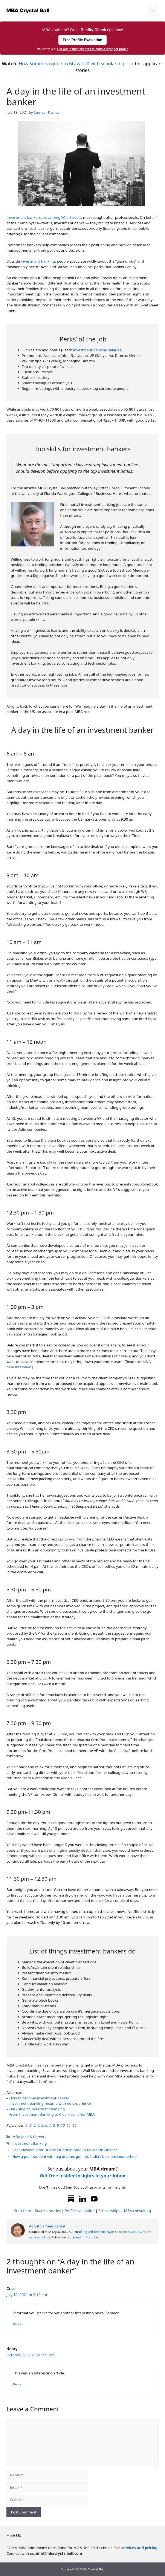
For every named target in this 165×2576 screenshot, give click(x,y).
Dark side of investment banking (37, 2108)
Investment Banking (29, 2143)
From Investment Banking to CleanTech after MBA (52, 2114)
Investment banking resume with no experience (50, 2103)
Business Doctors (129, 2232)
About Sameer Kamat (47, 2226)
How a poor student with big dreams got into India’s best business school (75, 2156)
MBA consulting (137, 2210)
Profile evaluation (80, 2210)
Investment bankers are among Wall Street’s (44, 217)
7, (50, 2125)
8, (54, 2125)
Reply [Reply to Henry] (17, 2384)
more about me (39, 2237)
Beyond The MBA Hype (98, 2232)
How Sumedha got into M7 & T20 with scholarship (72, 63)
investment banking (38, 261)
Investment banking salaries (97, 349)
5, (42, 2125)
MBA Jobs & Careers (29, 2136)
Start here (22, 2210)
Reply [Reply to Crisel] (17, 2324)
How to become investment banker (39, 2098)
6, (46, 2125)
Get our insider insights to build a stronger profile (92, 49)
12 (75, 2125)
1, (27, 2125)
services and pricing (139, 2547)
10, (63, 2125)
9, (58, 2125)
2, (30, 2125)
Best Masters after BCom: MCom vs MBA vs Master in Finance (64, 2149)
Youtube (92, 2237)
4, (38, 2125)
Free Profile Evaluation (82, 40)
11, (69, 2125)
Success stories (48, 2210)
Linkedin (77, 2237)
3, (34, 2125)
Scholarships (109, 2210)
